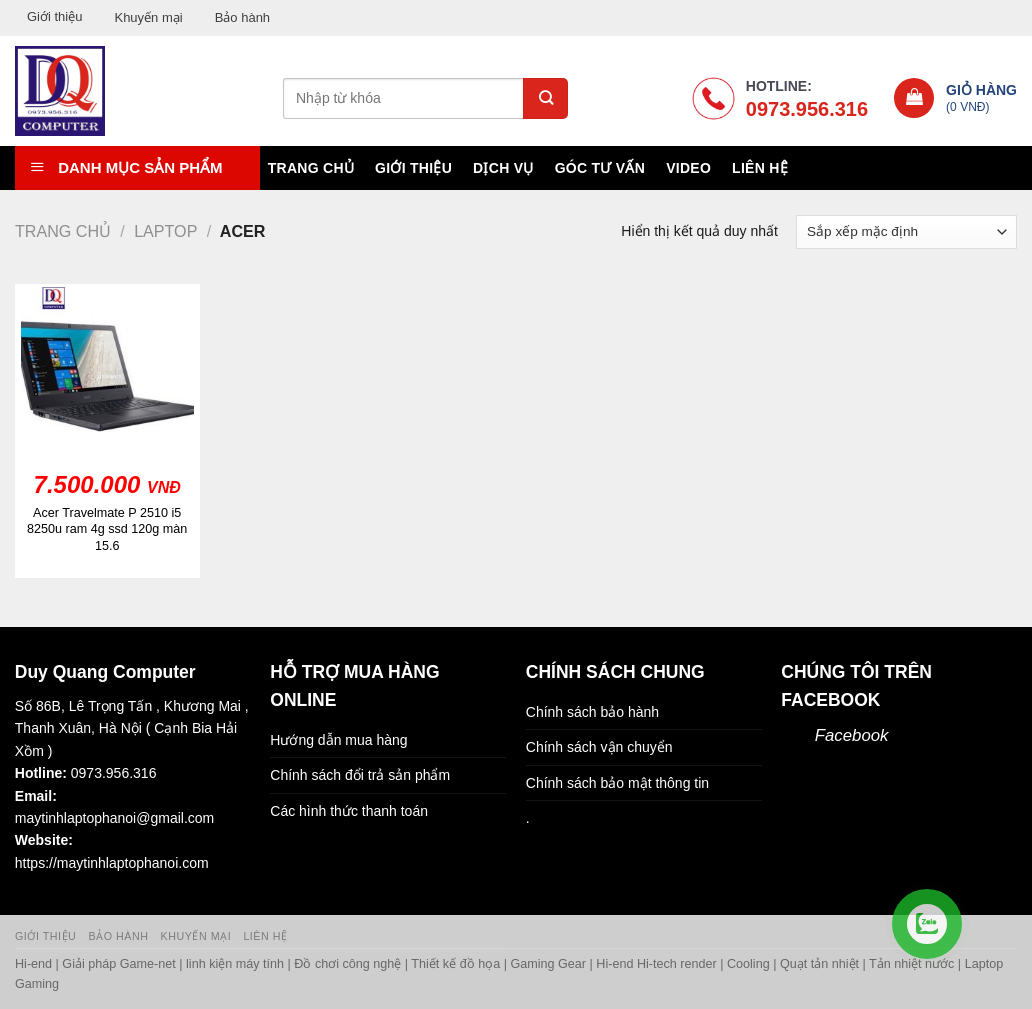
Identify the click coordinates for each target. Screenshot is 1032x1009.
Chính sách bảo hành (592, 712)
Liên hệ (760, 168)
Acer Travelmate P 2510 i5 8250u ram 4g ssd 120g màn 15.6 (107, 529)
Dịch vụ (503, 168)
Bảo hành (242, 17)
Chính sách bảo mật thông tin (617, 783)
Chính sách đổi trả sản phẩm (360, 775)
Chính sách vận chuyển (599, 747)
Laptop (165, 231)
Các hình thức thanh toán (349, 811)
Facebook (852, 735)
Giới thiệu (54, 16)
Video (688, 168)
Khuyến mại (148, 17)
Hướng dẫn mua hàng (338, 740)
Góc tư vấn (600, 168)
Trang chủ (311, 168)
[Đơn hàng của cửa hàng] (906, 232)
